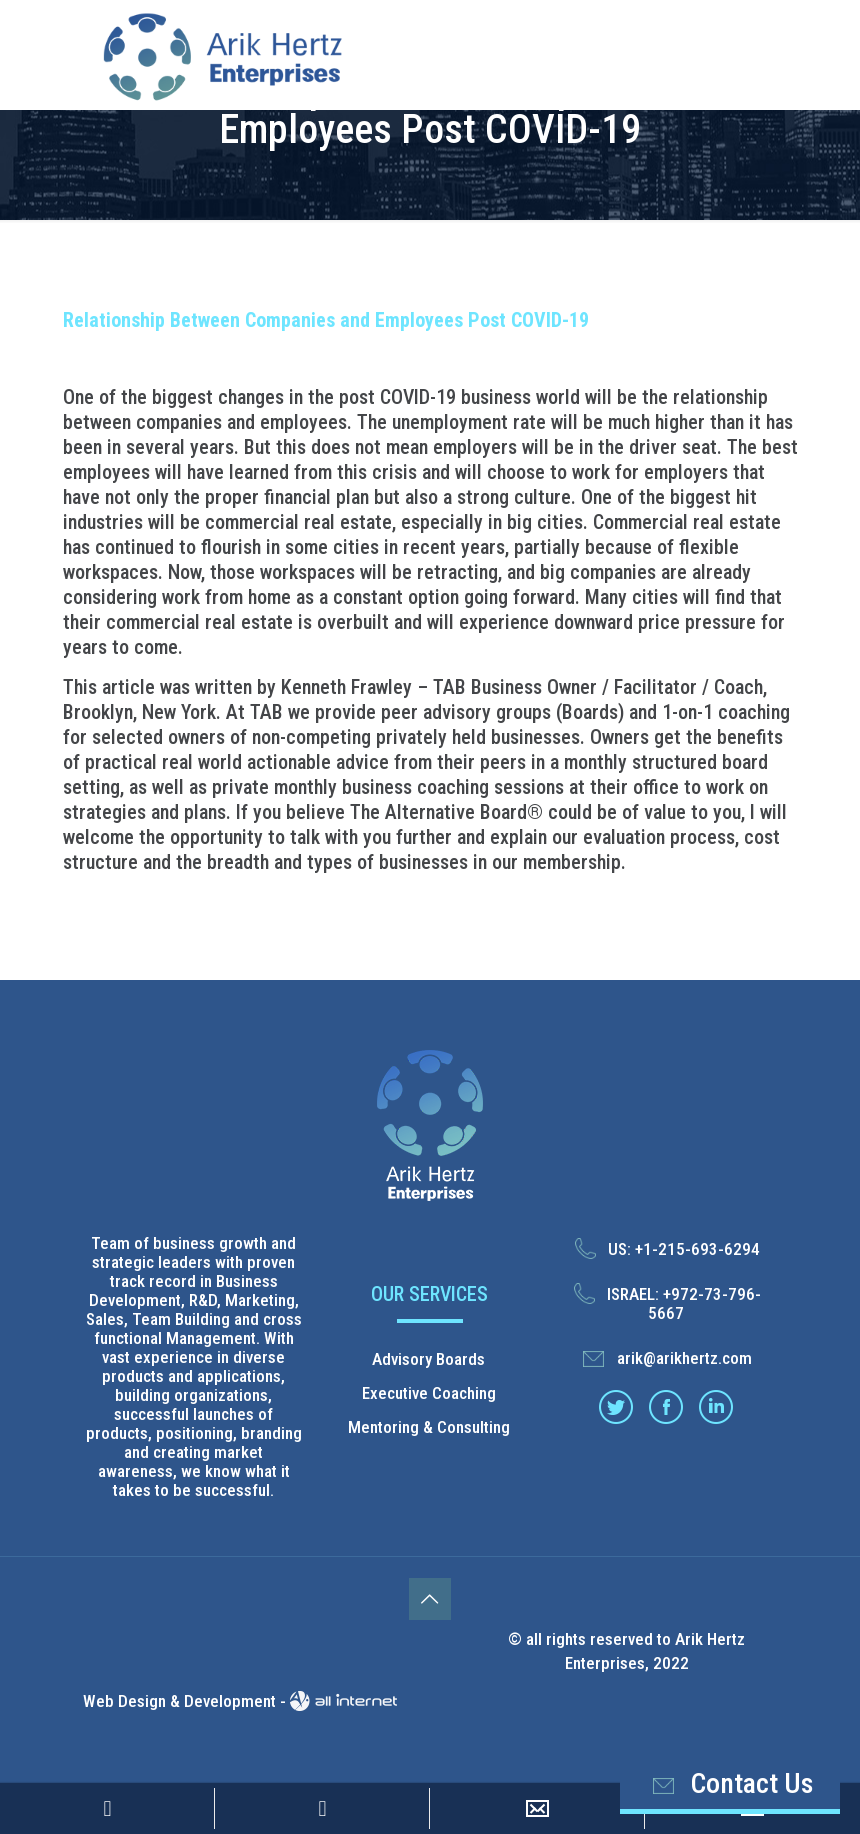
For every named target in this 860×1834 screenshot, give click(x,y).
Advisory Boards (428, 1359)
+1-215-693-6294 (697, 1249)
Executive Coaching (429, 1393)
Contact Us (729, 1784)
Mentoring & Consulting (429, 1427)
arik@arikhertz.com (684, 1358)
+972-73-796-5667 (704, 1303)
